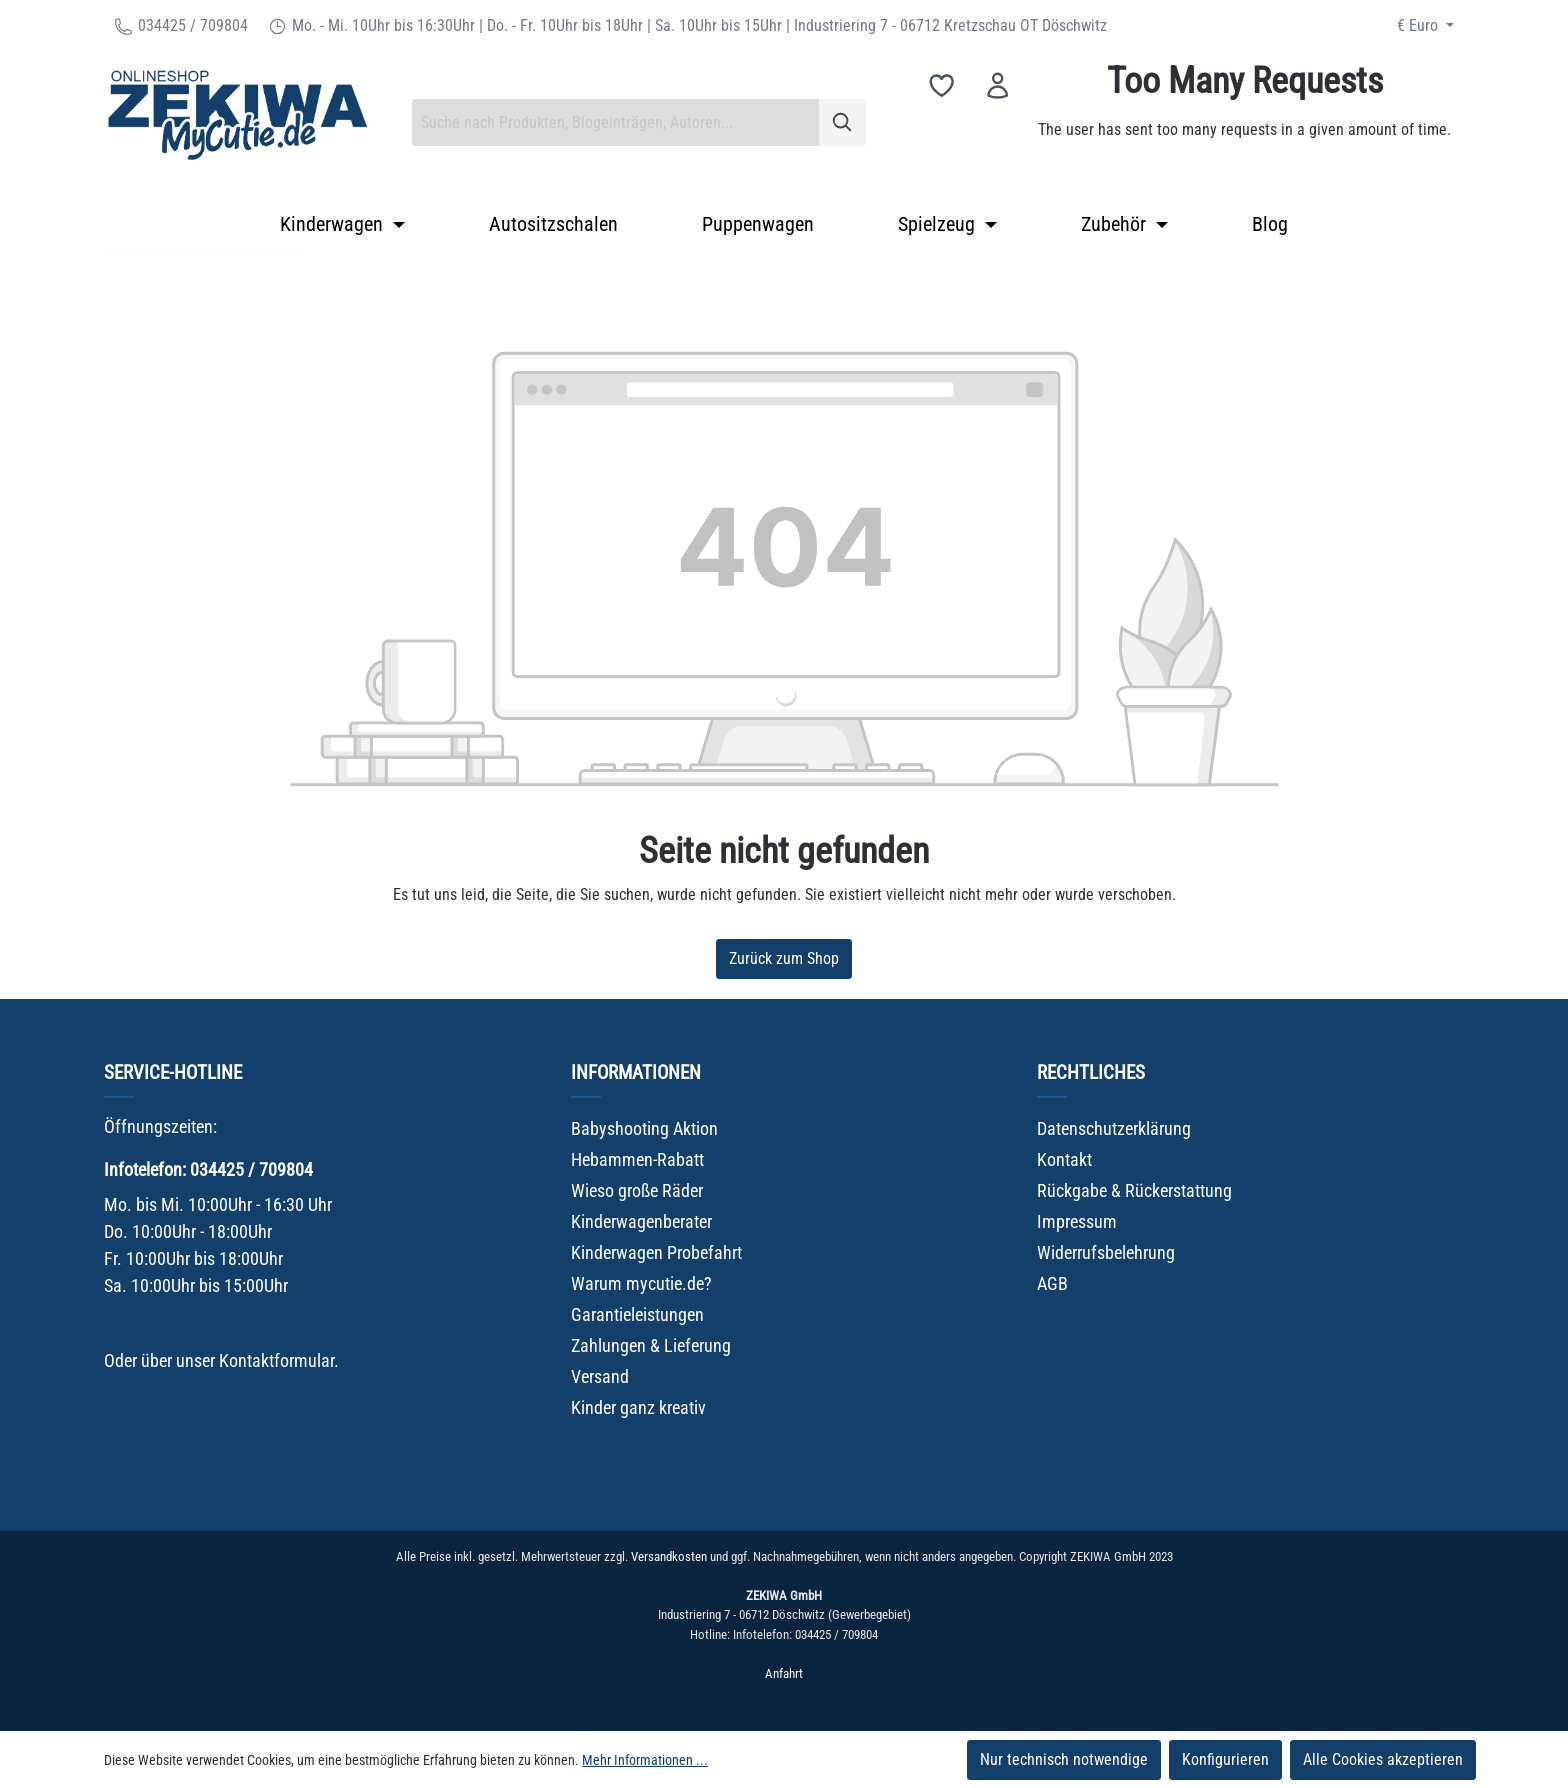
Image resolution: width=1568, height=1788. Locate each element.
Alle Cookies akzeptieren (1383, 1759)
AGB (1052, 1283)
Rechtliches (1091, 1072)
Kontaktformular (276, 1360)
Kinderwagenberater (641, 1221)
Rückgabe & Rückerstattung (1134, 1190)
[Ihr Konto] (997, 85)
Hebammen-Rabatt (637, 1159)
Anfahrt (784, 1673)
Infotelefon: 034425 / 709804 (208, 1169)
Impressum (1077, 1221)
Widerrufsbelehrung (1106, 1252)
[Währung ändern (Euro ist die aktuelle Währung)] (1425, 26)
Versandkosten (669, 1556)
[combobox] (615, 122)
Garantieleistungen (637, 1314)
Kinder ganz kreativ (638, 1407)
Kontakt (1064, 1159)
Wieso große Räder (637, 1190)
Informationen (636, 1072)
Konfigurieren (1225, 1759)
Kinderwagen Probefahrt (656, 1252)
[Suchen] (842, 122)
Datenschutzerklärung (1114, 1128)
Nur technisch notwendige (1064, 1759)
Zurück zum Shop (784, 958)
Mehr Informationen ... (645, 1760)
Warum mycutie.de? (641, 1283)
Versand (600, 1376)
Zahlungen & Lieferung (651, 1345)
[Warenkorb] (1244, 122)
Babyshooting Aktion (644, 1128)
